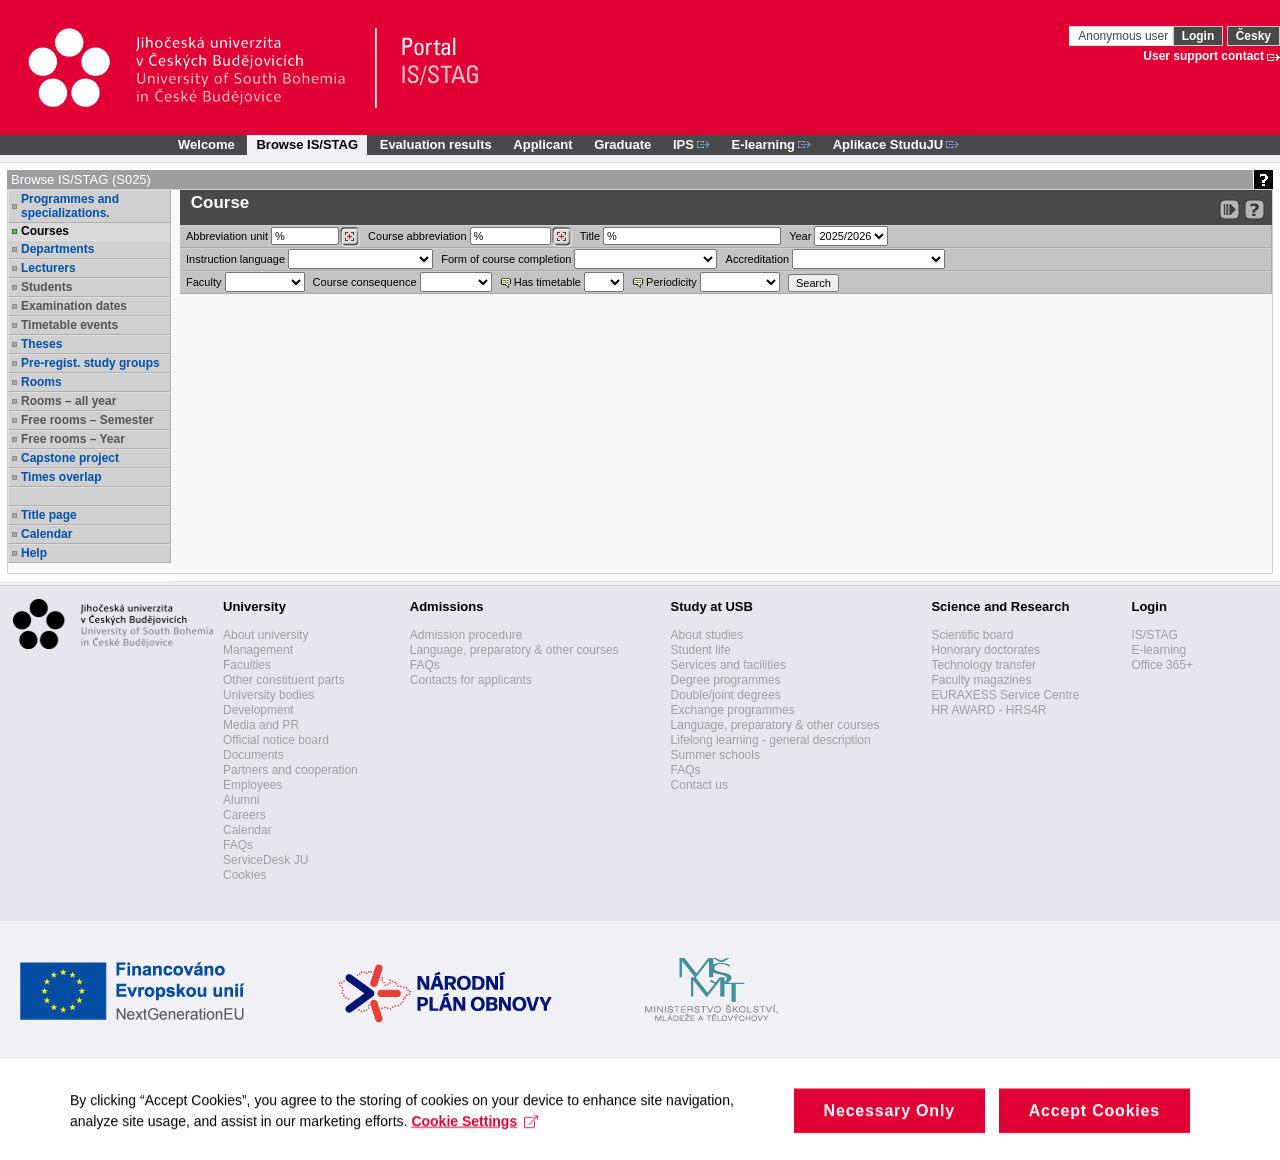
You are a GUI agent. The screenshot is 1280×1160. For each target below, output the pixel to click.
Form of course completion (506, 259)
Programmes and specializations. (70, 206)
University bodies (268, 695)
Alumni (241, 800)
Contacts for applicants (471, 680)
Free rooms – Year (73, 439)
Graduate (622, 144)
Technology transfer (983, 665)
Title (590, 236)
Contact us (699, 785)
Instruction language (235, 259)
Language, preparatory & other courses (514, 650)
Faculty (203, 282)
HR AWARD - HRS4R (988, 710)
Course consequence (365, 282)
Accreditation (758, 259)
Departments (57, 249)
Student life (701, 650)
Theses (41, 344)
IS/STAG (1154, 635)
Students (46, 287)
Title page (49, 515)
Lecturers (48, 268)
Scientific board (972, 635)
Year (800, 236)
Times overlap (61, 477)
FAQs (238, 845)
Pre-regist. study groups (90, 363)
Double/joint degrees (726, 695)
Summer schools (715, 755)
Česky (1253, 36)
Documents (253, 755)
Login (1198, 36)
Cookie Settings (474, 1133)
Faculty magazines (981, 680)
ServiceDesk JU (265, 860)
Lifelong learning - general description (771, 740)
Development (258, 710)
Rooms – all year (68, 401)
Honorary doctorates (985, 650)
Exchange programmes (733, 710)
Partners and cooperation (290, 770)
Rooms (41, 382)
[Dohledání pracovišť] (349, 237)
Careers (244, 815)
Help (34, 553)
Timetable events (69, 325)
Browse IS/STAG (307, 144)
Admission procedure (466, 635)
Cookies (244, 875)
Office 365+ (1162, 665)
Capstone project (70, 458)
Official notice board (276, 740)
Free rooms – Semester (87, 420)
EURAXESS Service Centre (1005, 695)
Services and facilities (728, 665)
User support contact (1203, 56)
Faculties (247, 665)
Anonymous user (1124, 36)
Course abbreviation (417, 236)
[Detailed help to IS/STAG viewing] (1254, 209)
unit (227, 236)
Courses (45, 231)
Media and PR (261, 725)
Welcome (206, 144)
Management (258, 650)
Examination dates (74, 306)
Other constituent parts (283, 680)
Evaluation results (436, 144)
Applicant (542, 144)
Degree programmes (726, 680)
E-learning (1158, 650)
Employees (252, 785)
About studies (707, 635)
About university (265, 635)
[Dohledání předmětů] (561, 237)
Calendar (46, 534)
